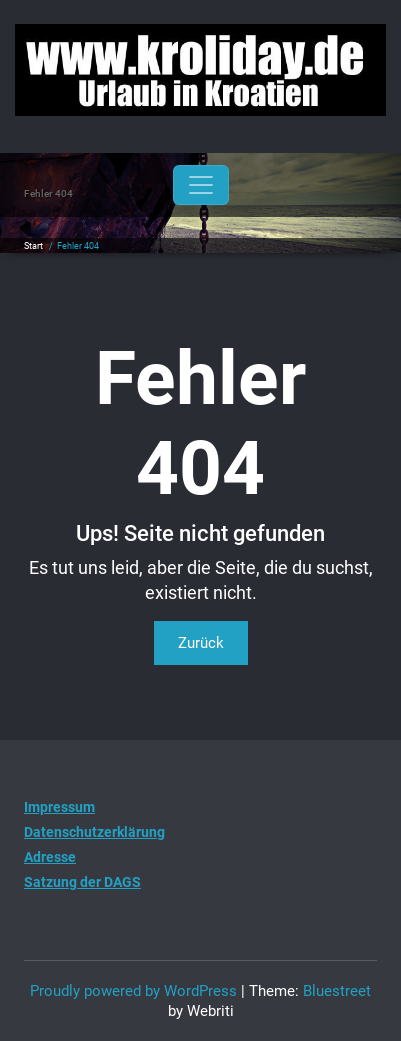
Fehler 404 (78, 246)
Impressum (59, 807)
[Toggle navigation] (201, 185)
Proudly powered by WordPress (133, 991)
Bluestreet (337, 991)
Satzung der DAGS (82, 882)
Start (33, 246)
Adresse (50, 857)
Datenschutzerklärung (94, 832)
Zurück (201, 643)
